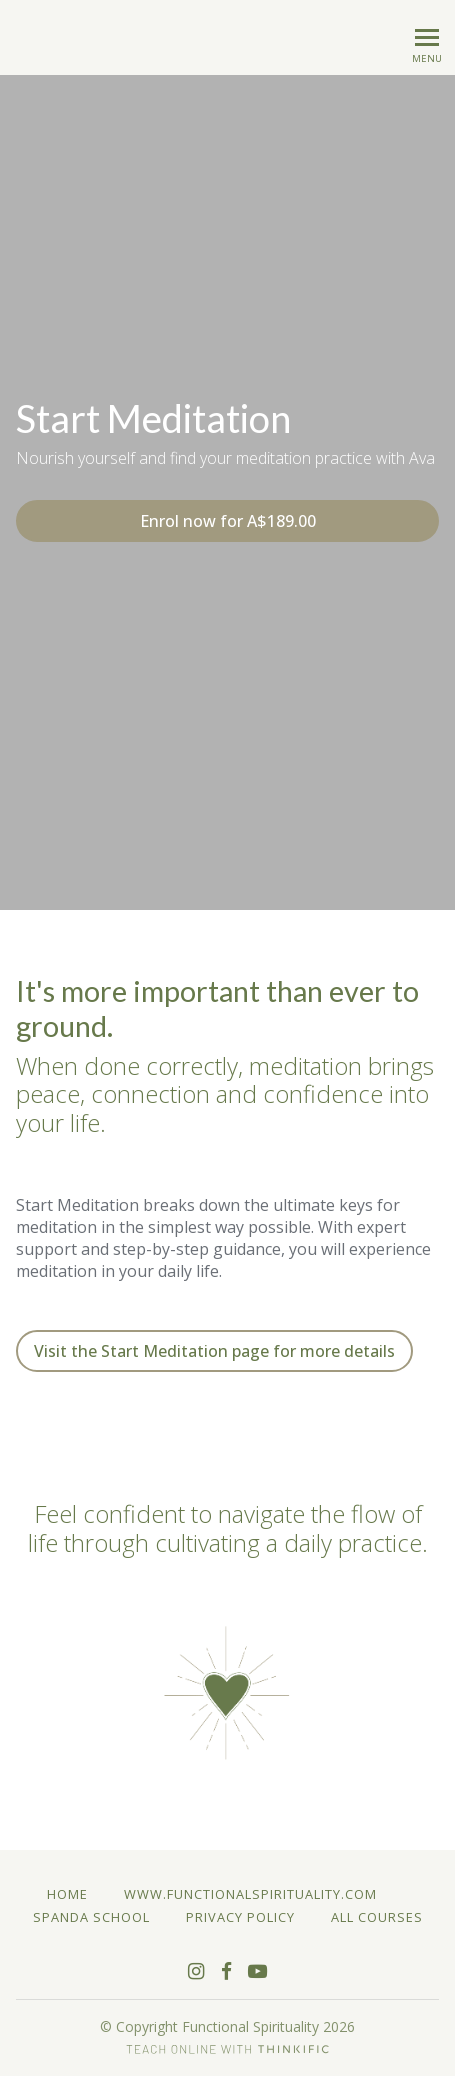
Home (67, 1894)
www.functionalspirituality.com (250, 1894)
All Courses (377, 1917)
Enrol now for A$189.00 (228, 521)
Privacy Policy (240, 1917)
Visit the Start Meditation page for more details (214, 1351)
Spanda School (91, 1917)
